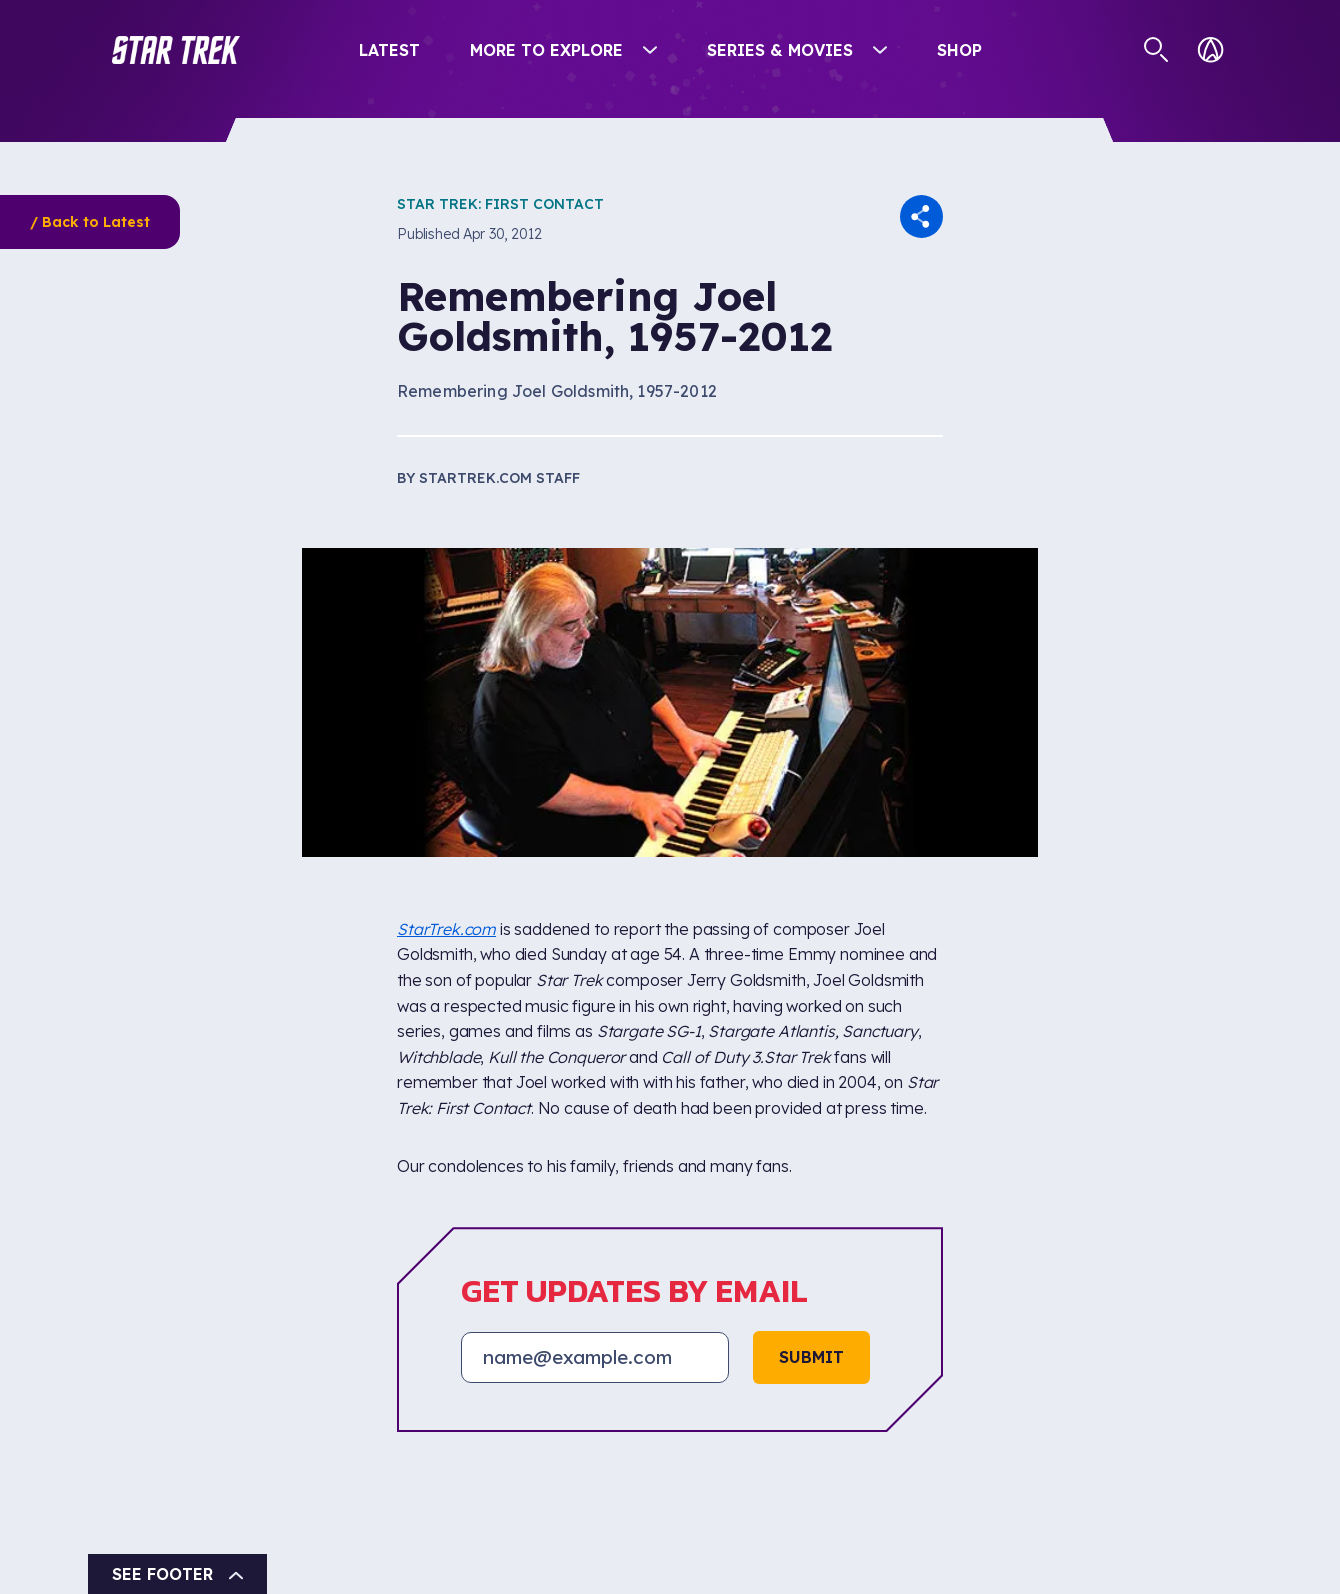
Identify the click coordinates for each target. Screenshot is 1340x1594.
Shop (959, 50)
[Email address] (595, 1357)
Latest (389, 50)
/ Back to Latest (90, 222)
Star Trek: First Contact (500, 204)
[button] (176, 50)
